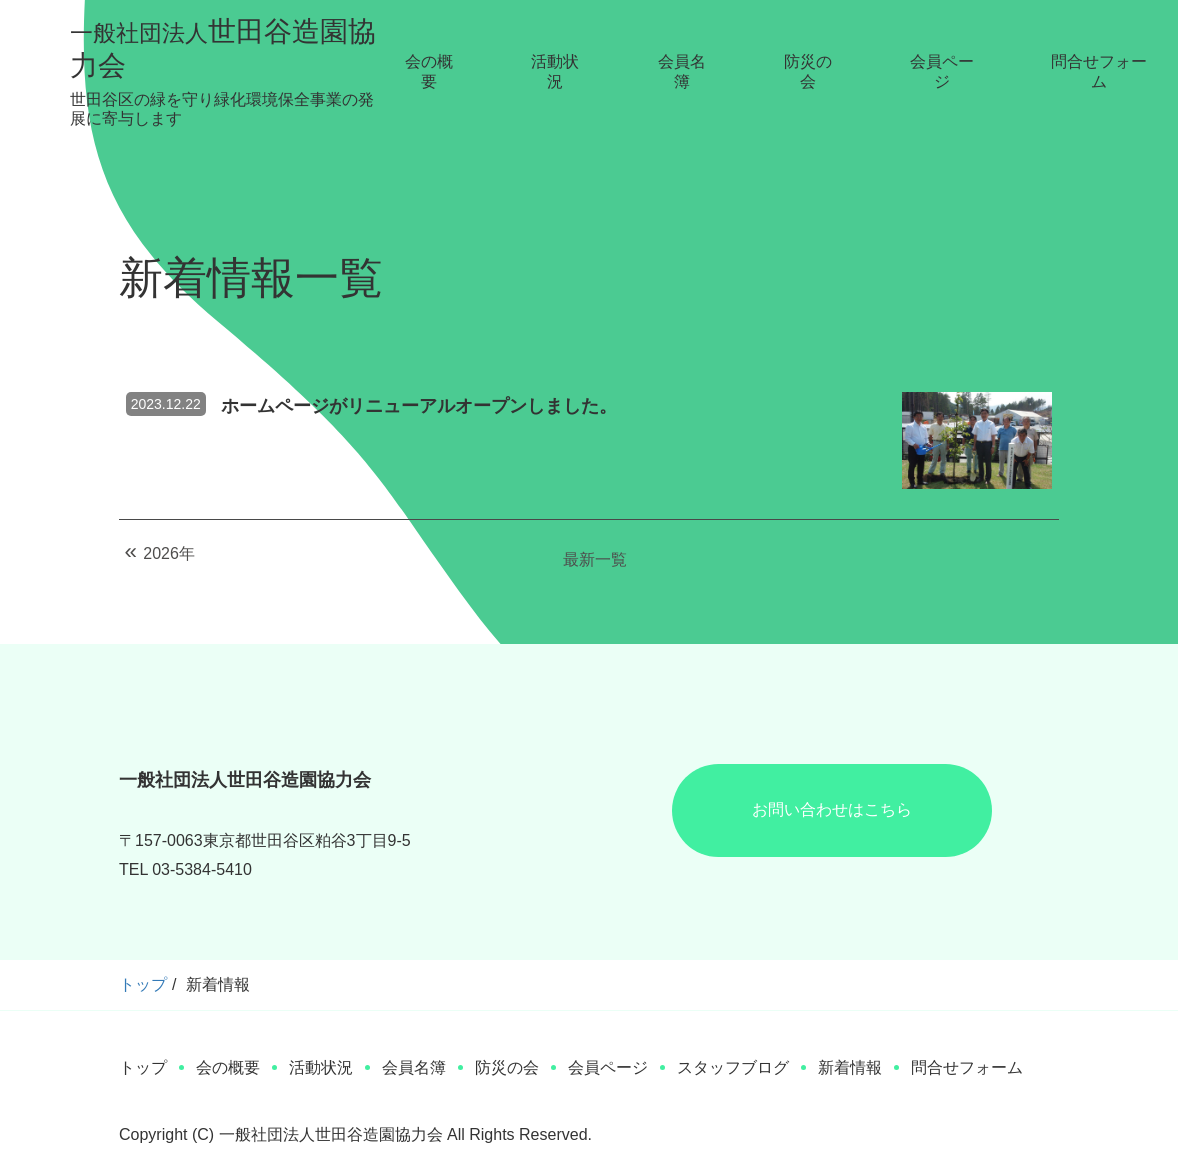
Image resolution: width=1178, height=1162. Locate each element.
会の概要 (429, 71)
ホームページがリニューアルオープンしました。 (419, 406)
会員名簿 (682, 71)
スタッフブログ (733, 1067)
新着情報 (850, 1067)
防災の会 (808, 71)
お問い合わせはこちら (832, 809)
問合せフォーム (1099, 71)
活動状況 (555, 71)
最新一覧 (595, 559)
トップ (143, 984)
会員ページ (942, 71)
